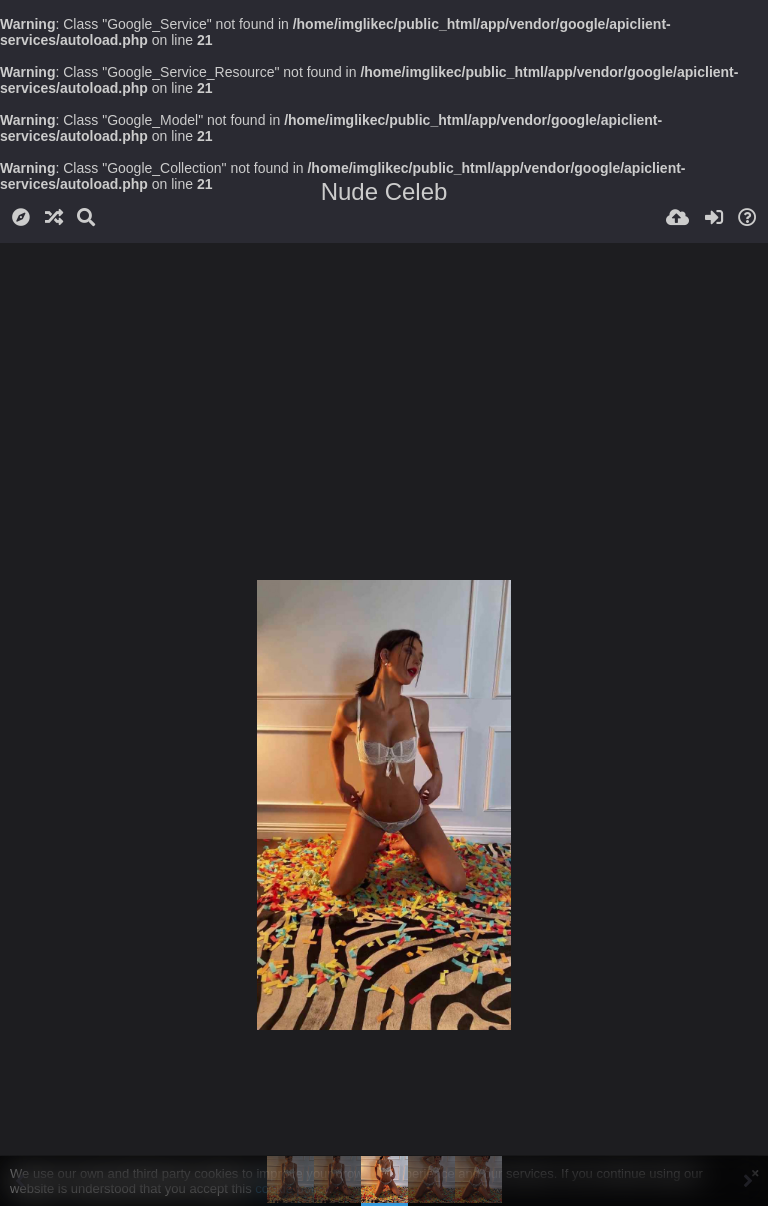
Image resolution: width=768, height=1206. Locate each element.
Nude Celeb (384, 191)
